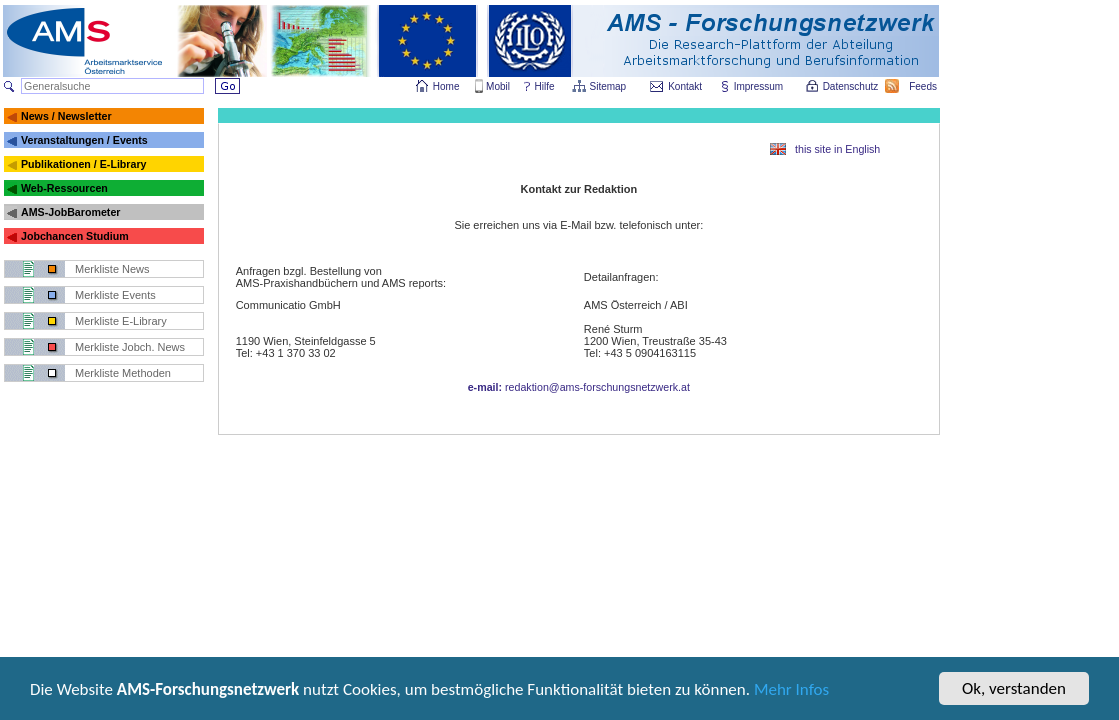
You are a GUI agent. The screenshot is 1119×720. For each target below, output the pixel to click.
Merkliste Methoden (123, 373)
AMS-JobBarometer (70, 212)
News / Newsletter (66, 116)
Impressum (759, 86)
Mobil (498, 86)
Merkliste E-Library (121, 321)
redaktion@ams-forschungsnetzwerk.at (579, 387)
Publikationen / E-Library (84, 164)
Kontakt (685, 86)
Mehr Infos (791, 692)
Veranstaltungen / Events (84, 140)
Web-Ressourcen (64, 188)
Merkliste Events (115, 295)
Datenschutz (852, 86)
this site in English (837, 149)
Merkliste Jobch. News (130, 347)
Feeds (924, 86)
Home (446, 86)
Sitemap (609, 86)
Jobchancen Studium (75, 236)
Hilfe (545, 86)
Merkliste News (112, 269)
